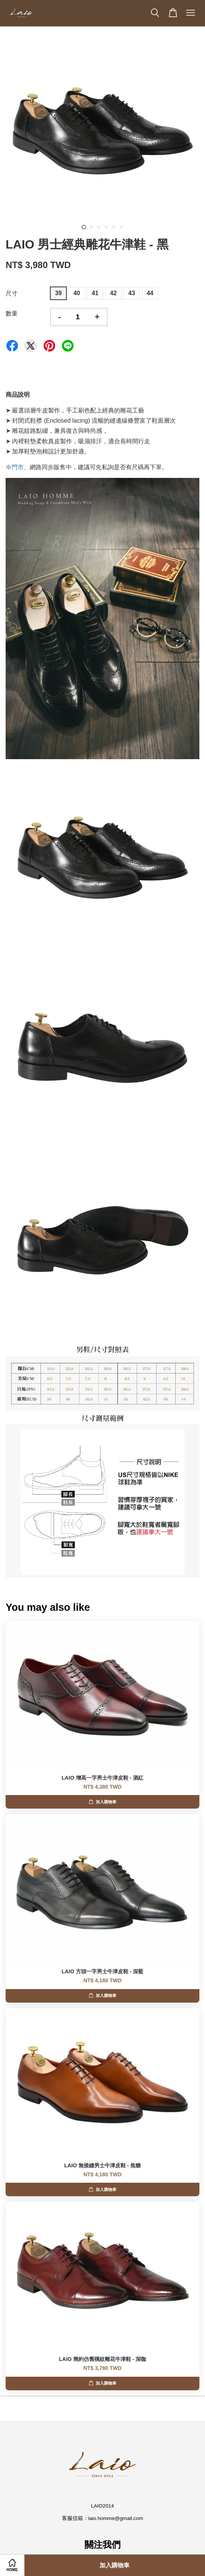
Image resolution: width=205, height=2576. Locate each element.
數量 (12, 313)
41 (95, 293)
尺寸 (12, 293)
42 (113, 293)
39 (58, 293)
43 (131, 293)
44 (150, 293)
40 (76, 293)
